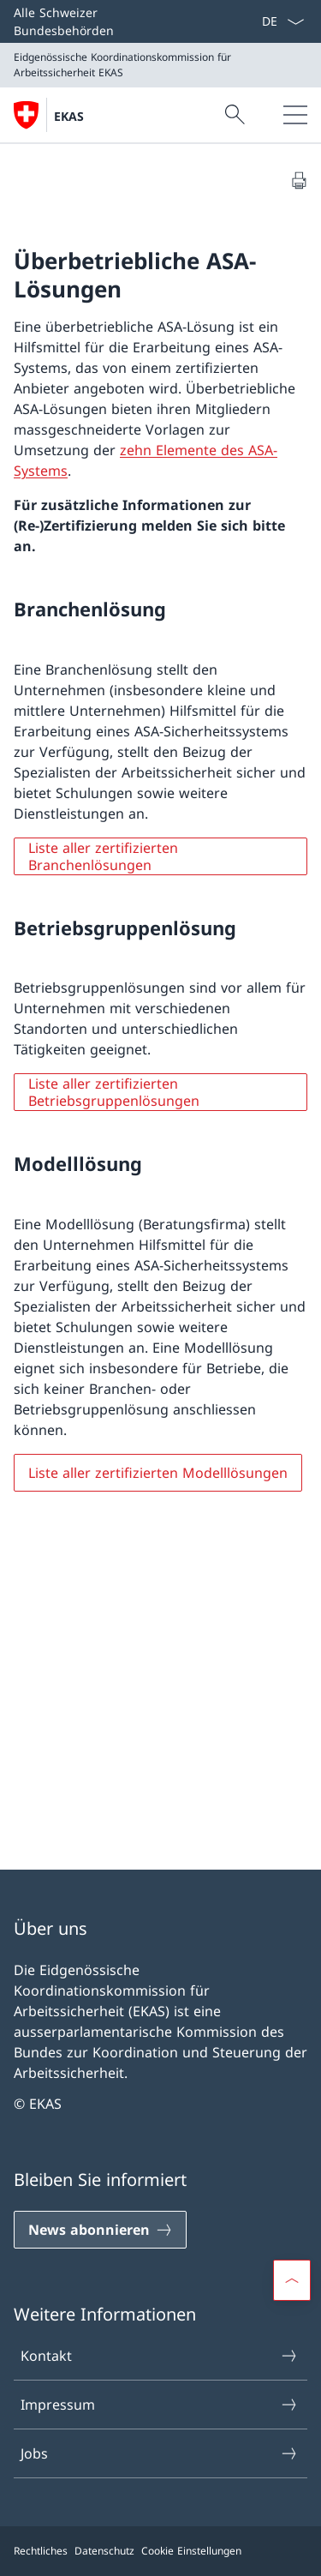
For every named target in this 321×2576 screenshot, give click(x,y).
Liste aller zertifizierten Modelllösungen (158, 1472)
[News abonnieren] (100, 2230)
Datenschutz (104, 2550)
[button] (292, 2280)
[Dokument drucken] (299, 180)
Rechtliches (41, 2550)
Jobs (160, 2453)
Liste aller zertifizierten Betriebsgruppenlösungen (113, 1092)
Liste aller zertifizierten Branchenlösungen (103, 856)
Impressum (160, 2404)
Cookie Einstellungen (191, 2550)
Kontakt (160, 2355)
